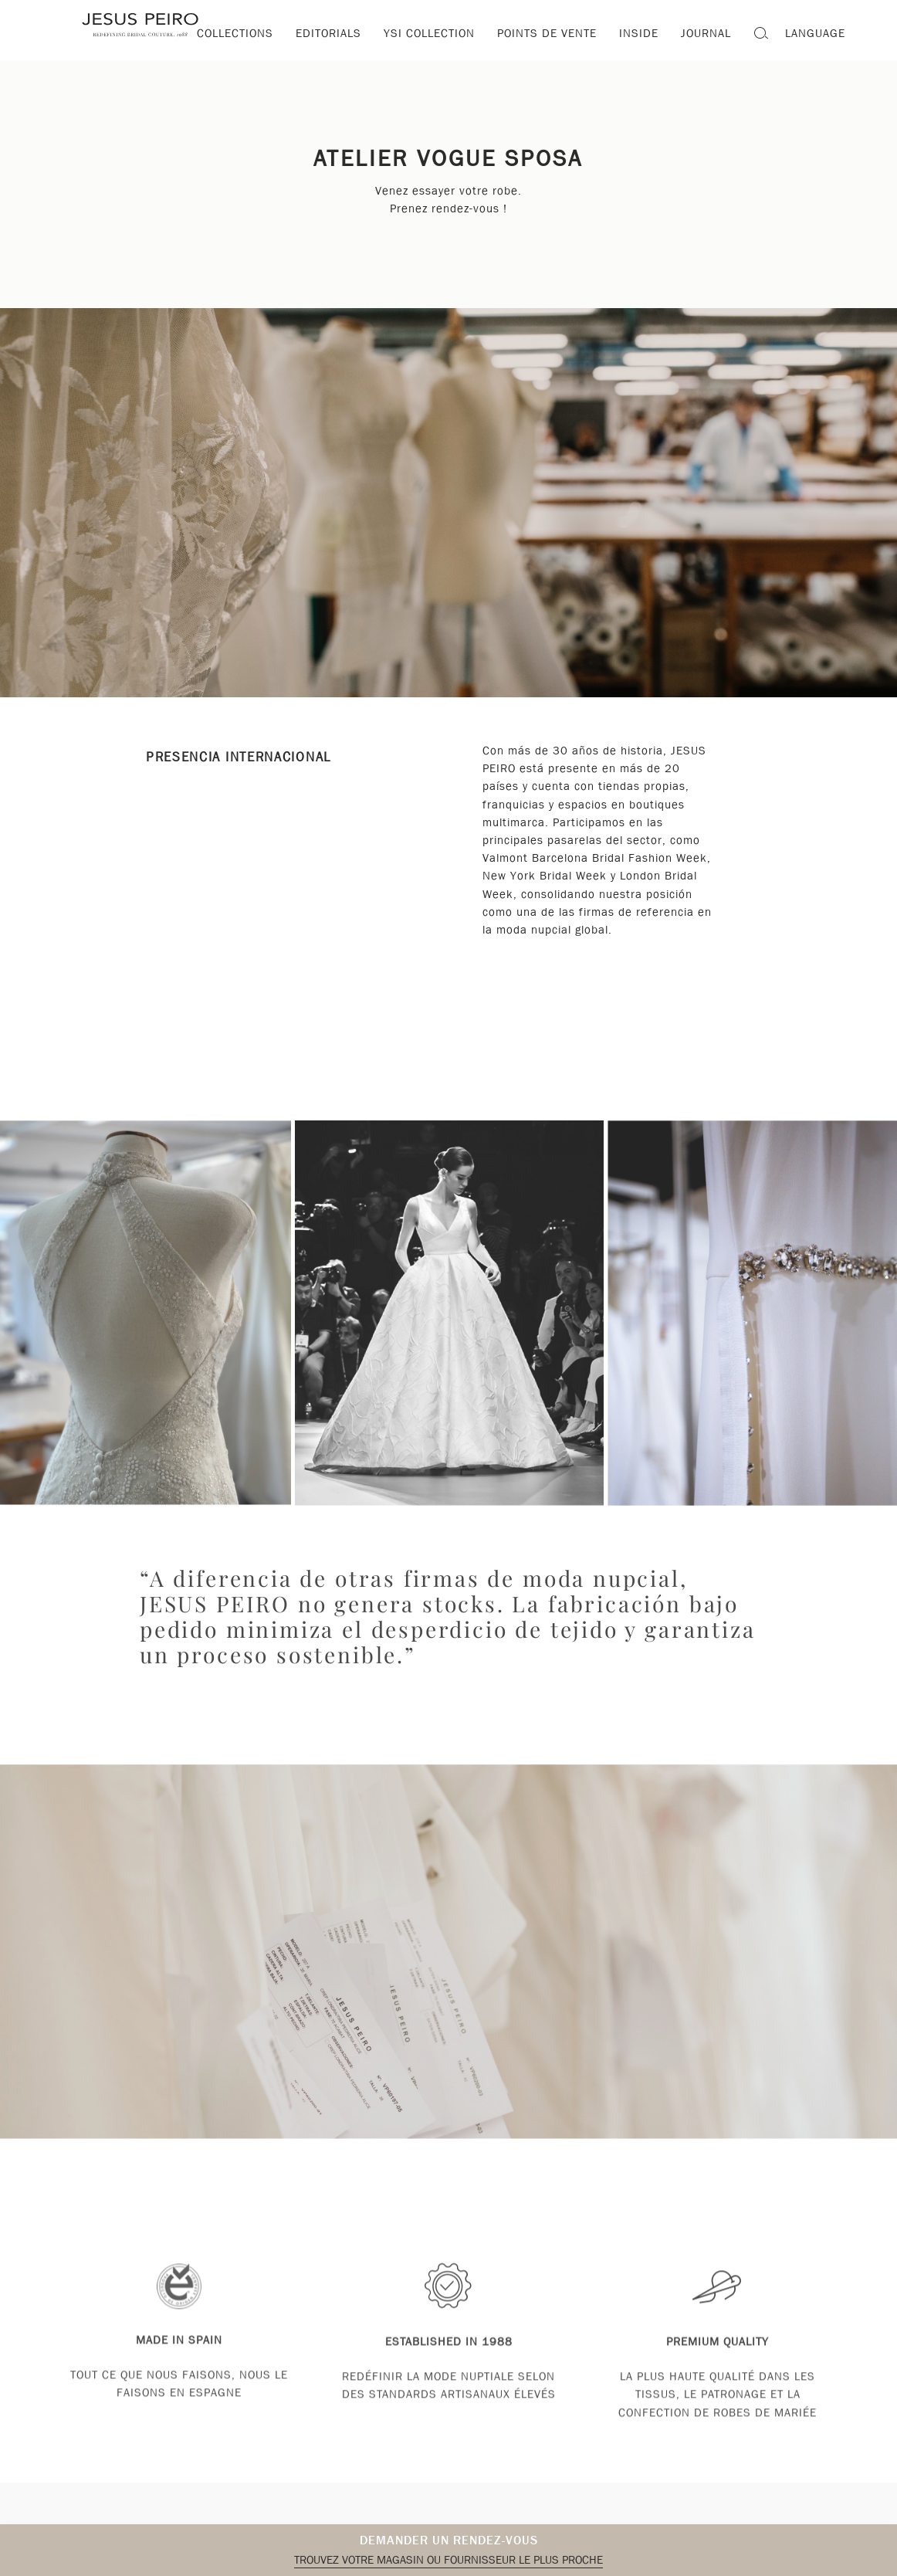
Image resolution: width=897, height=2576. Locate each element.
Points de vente (547, 33)
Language (815, 33)
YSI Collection (429, 33)
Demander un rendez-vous (449, 2540)
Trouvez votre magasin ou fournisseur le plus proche (448, 2560)
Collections (235, 33)
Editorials (328, 33)
